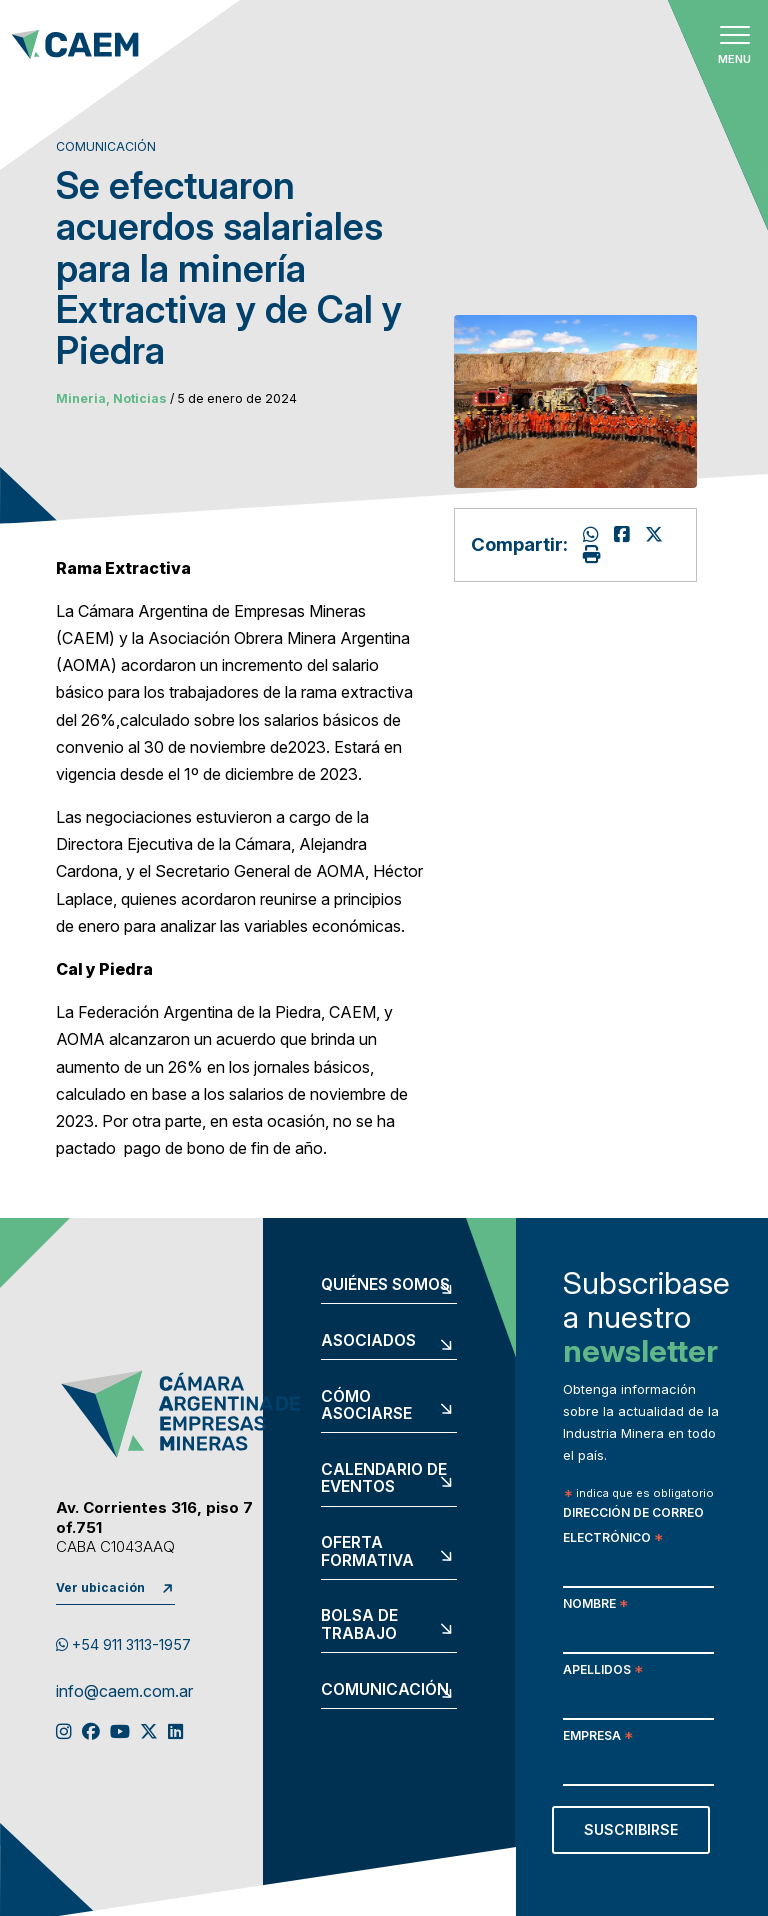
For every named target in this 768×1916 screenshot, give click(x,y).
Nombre (595, 1605)
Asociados (368, 1341)
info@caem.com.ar (124, 1692)
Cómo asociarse (366, 1405)
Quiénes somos (385, 1285)
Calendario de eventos (384, 1478)
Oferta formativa (367, 1551)
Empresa (598, 1737)
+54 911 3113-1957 (123, 1644)
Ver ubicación (100, 1587)
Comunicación (385, 1690)
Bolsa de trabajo (359, 1624)
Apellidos (603, 1671)
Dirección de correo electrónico (633, 1527)
